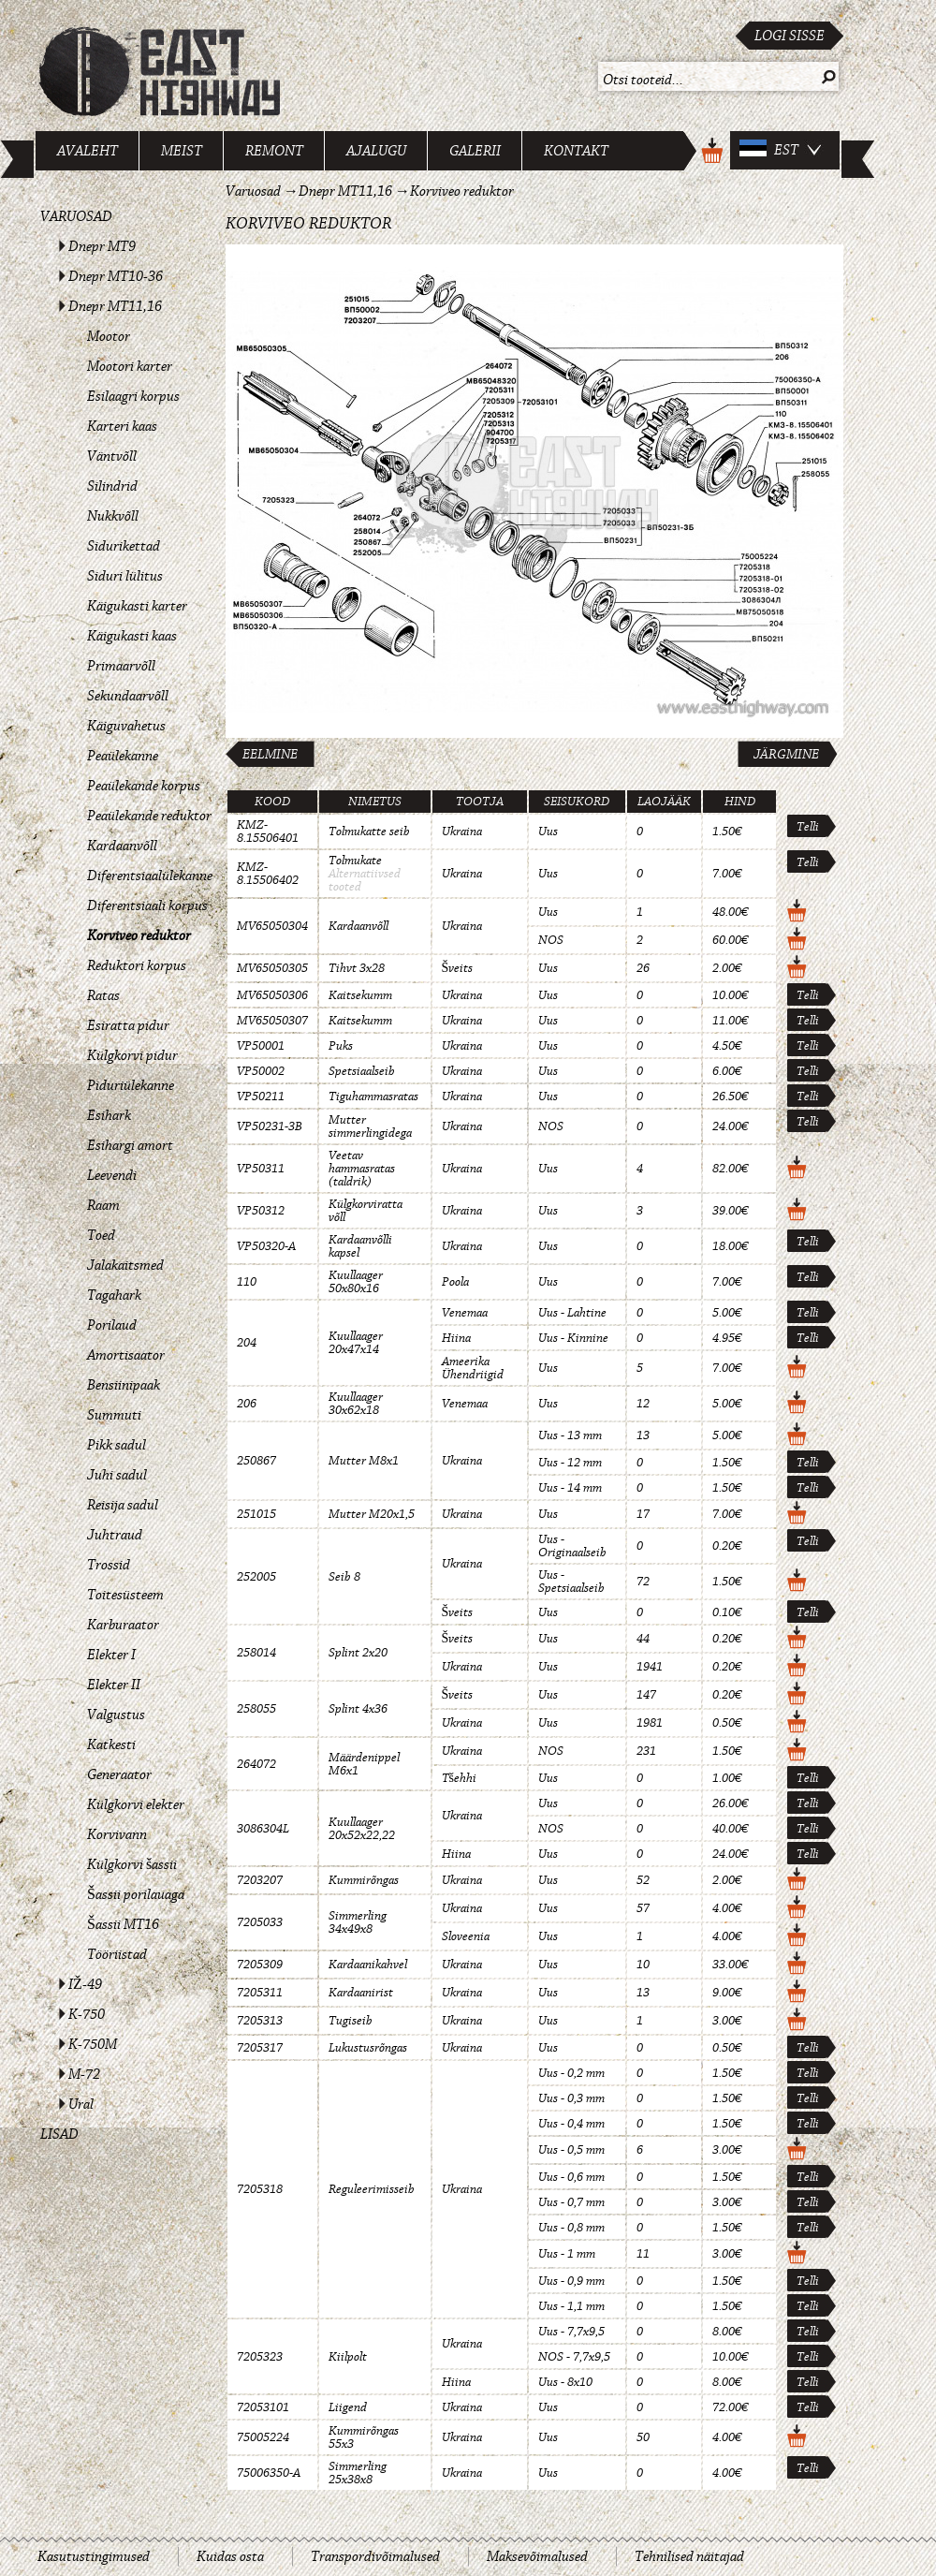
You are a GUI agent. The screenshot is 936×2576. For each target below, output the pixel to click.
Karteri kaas (122, 426)
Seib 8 (344, 1576)
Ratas (103, 995)
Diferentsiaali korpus (147, 905)
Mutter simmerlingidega (370, 1126)
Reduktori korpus (136, 965)
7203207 (260, 1880)
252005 (256, 1576)
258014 (256, 1652)
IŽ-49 (85, 1984)
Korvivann (117, 1834)
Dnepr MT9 (102, 246)
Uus (548, 831)
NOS (550, 940)
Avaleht (87, 150)
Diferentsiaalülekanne (149, 875)
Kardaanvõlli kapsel (360, 1246)
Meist (181, 150)
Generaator (119, 1774)
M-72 (84, 2074)
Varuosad (76, 216)
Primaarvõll (121, 665)
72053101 (263, 2407)
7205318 (260, 2189)
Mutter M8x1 (364, 1460)
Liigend (348, 2407)
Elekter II (113, 1684)
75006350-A (268, 2473)
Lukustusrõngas (368, 2047)
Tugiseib (351, 2020)
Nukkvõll (113, 516)
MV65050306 (272, 995)
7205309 (260, 1964)
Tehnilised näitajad (689, 2556)
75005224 (263, 2437)
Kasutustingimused (93, 2556)
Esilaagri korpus (133, 396)
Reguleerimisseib (372, 2189)
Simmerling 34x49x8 (358, 1922)
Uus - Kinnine (573, 1338)
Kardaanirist (361, 1992)
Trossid (108, 1564)
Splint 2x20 (358, 1652)
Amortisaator (126, 1355)
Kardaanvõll (122, 845)
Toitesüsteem (125, 1594)
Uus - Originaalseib (572, 1546)
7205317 (260, 2047)
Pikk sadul (116, 1444)
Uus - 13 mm (570, 1435)
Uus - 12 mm (570, 1462)
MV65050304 (272, 926)
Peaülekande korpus (143, 785)
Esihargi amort (130, 1145)
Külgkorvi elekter (135, 1804)
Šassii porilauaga (135, 1894)
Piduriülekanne (130, 1085)
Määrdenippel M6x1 (364, 1764)
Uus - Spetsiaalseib (571, 1582)
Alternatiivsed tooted (365, 880)
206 (246, 1403)
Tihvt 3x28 (357, 968)
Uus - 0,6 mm (571, 2177)
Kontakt (576, 150)
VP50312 (261, 1210)
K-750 (86, 2014)
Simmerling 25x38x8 (358, 2473)
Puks (341, 1045)
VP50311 (261, 1168)
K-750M (92, 2044)
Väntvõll (112, 456)
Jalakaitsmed (125, 1265)
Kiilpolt (348, 2356)
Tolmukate (355, 860)
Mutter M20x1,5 (372, 1514)
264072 (256, 1764)
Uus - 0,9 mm (571, 2281)
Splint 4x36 (358, 1708)
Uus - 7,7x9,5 (571, 2331)
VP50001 (261, 1045)
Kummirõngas (364, 1880)
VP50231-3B (269, 1126)
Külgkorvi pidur (132, 1055)
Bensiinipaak (123, 1384)
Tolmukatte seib (369, 831)
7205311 (260, 1992)
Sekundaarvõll (127, 695)
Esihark (109, 1115)
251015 (256, 1514)
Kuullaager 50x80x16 (356, 1282)
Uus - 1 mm (566, 2253)
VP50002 (261, 1071)
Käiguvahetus (126, 725)
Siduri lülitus (125, 575)
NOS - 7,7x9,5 (574, 2356)
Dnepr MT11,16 (115, 306)
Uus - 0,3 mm (571, 2098)
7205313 (260, 2020)
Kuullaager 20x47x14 (356, 1343)
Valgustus (116, 1714)
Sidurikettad (123, 545)
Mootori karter (129, 366)
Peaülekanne (122, 755)
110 (246, 1281)
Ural (81, 2104)
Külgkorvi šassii (132, 1864)
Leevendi (112, 1175)
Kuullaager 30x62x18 (356, 1404)
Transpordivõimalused (375, 2556)
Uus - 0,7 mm (571, 2202)
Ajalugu (376, 150)
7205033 (260, 1922)
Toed (101, 1235)
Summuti (114, 1414)
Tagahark (114, 1295)
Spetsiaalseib (362, 1071)
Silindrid (112, 486)
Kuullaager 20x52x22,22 (362, 1829)
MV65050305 (272, 968)
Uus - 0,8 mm (571, 2227)
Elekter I (111, 1654)
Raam (103, 1205)
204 (246, 1342)
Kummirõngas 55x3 (364, 2437)
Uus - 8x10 (565, 2382)
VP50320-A (266, 1246)
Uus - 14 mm (570, 1487)
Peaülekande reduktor (149, 815)
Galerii (475, 150)
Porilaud (112, 1325)
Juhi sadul (117, 1474)
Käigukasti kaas (132, 635)
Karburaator (123, 1624)
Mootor (108, 336)
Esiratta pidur (128, 1025)
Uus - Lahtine (572, 1312)
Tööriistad (117, 1954)
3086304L (263, 1828)
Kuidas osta (230, 2556)
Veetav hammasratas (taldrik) (362, 1168)
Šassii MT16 (123, 1924)
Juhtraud (114, 1534)
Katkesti (111, 1744)
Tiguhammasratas (373, 1096)
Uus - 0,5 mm (571, 2149)
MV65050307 (272, 1020)
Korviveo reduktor (139, 935)
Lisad (59, 2134)
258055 (256, 1708)
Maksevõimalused (537, 2556)
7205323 (260, 2356)
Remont (274, 150)
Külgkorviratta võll (365, 1211)
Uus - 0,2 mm (571, 2073)
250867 (256, 1460)
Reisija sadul (122, 1504)
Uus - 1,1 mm (571, 2306)
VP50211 (261, 1096)
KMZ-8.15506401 (268, 831)
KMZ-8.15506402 (268, 874)
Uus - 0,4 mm (571, 2123)
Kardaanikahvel (368, 1964)
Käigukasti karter (137, 605)
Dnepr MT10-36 (115, 276)
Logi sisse (789, 35)
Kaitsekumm (360, 995)
